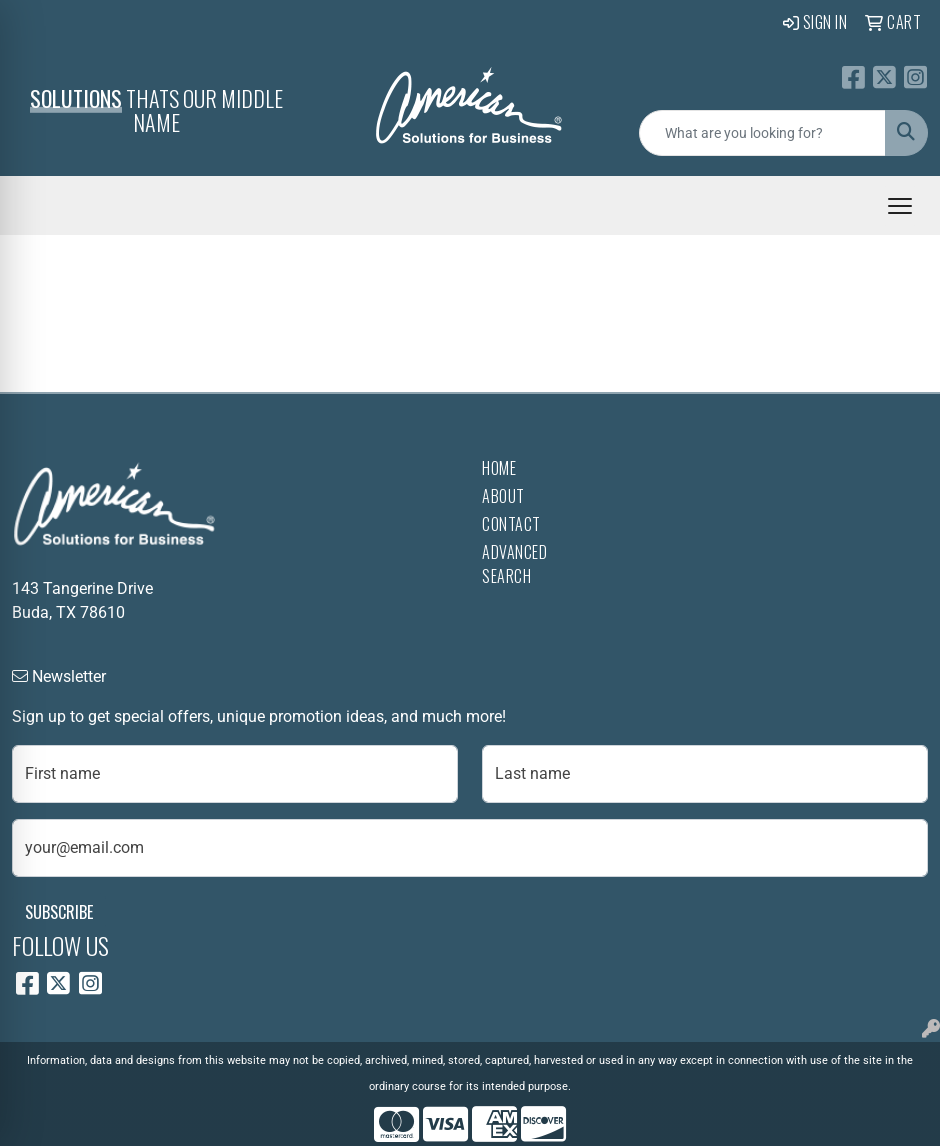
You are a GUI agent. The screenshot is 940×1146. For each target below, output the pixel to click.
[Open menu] (900, 206)
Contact (511, 524)
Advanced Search (514, 564)
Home (499, 468)
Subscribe (59, 912)
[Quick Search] (762, 133)
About (503, 496)
